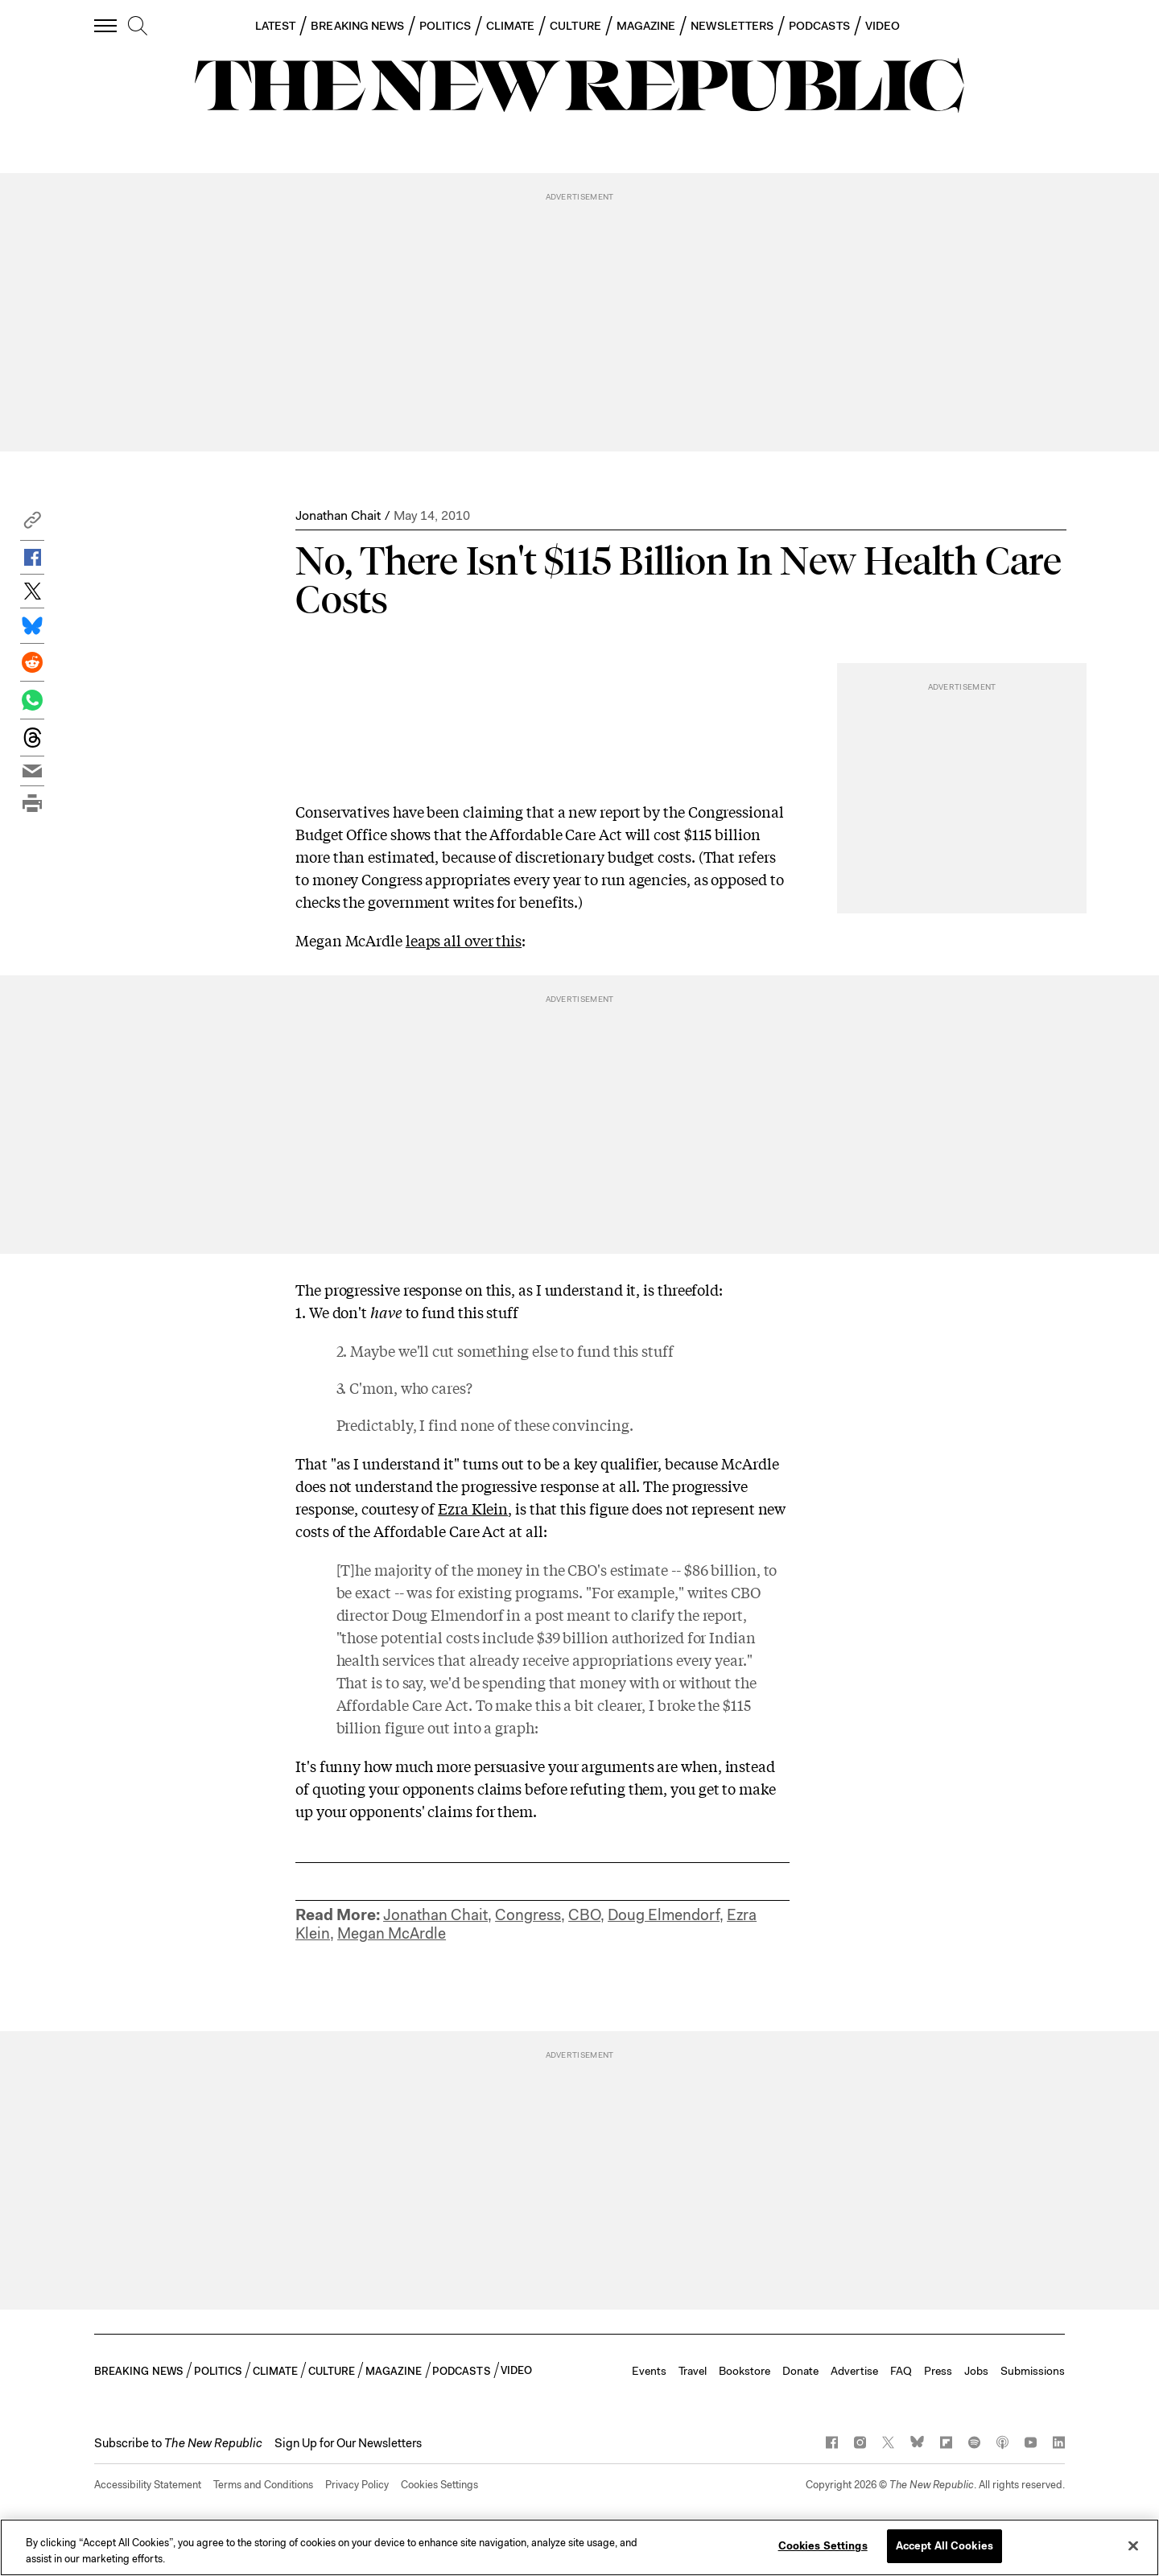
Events (649, 2371)
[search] (137, 26)
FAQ (901, 2371)
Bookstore (744, 2371)
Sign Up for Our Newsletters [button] (348, 2443)
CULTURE (575, 26)
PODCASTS (819, 26)
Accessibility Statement (147, 2485)
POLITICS (445, 26)
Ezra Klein (473, 1508)
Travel (692, 2371)
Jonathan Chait (338, 515)
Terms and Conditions (263, 2485)
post (549, 1614)
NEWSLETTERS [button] (732, 26)
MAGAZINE (646, 26)
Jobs (976, 2371)
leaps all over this (464, 939)
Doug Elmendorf (664, 1915)
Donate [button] (800, 2371)
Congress (528, 1915)
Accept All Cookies (944, 2546)
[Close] (1133, 2545)
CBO (584, 1915)
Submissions (1032, 2371)
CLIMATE (510, 26)
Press (938, 2371)
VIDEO (882, 26)
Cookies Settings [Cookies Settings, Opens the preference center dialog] (823, 2546)
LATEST (275, 26)
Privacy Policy (357, 2485)
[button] (32, 524)
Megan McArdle (391, 1933)
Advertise (854, 2371)
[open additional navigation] (106, 25)
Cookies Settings (439, 2485)
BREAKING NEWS (357, 26)
